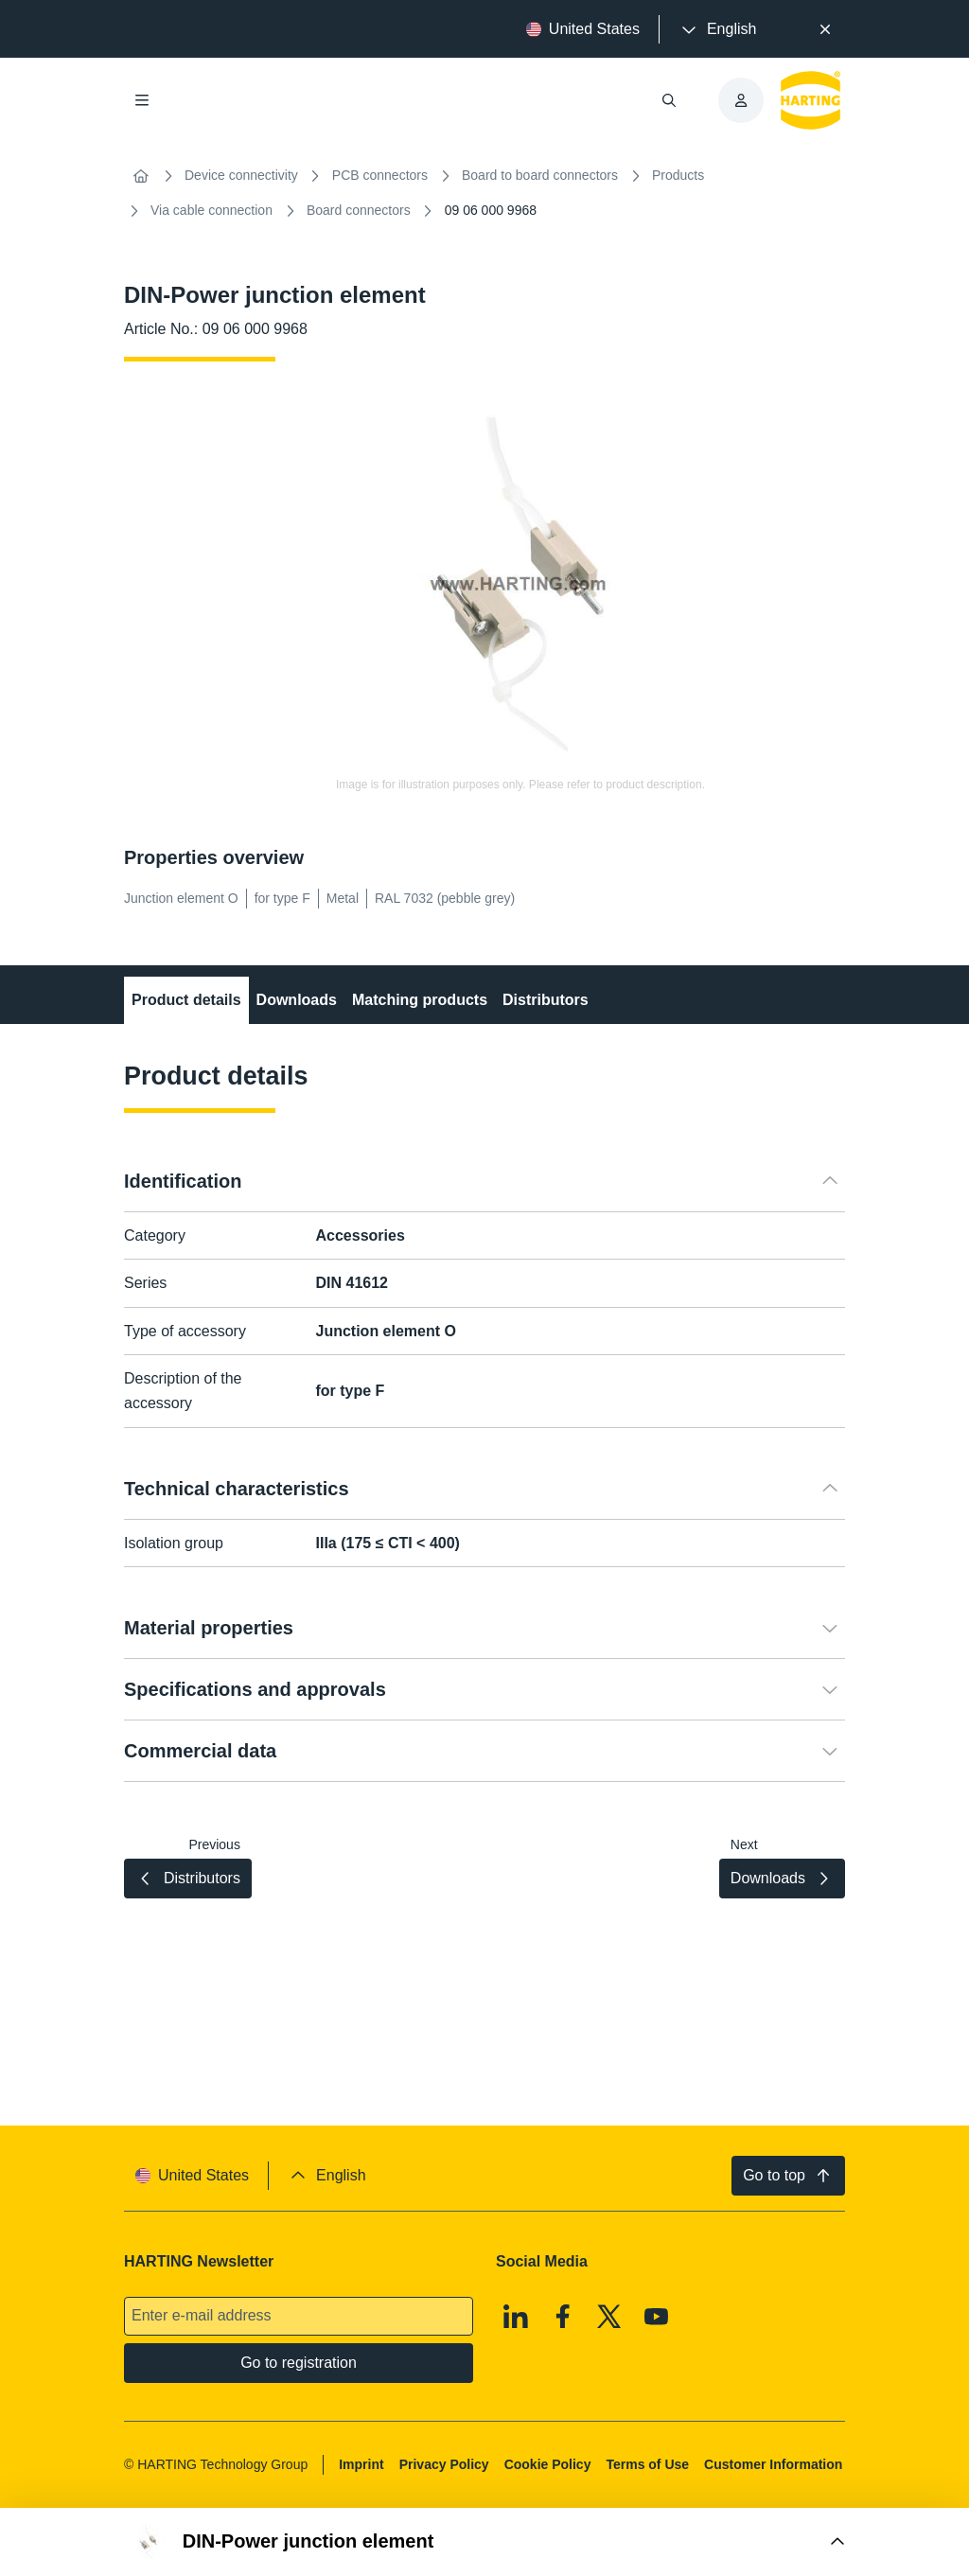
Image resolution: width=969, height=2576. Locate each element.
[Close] (825, 29)
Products (678, 175)
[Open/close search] (669, 100)
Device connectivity (241, 175)
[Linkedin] (516, 2317)
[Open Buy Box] (484, 2542)
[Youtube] (657, 2317)
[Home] (141, 176)
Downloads (296, 1000)
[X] (609, 2317)
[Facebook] (563, 2317)
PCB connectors (380, 175)
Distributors (545, 1000)
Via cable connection (211, 210)
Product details (186, 1000)
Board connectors (359, 210)
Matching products (419, 1000)
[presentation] (717, 29)
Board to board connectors (540, 175)
